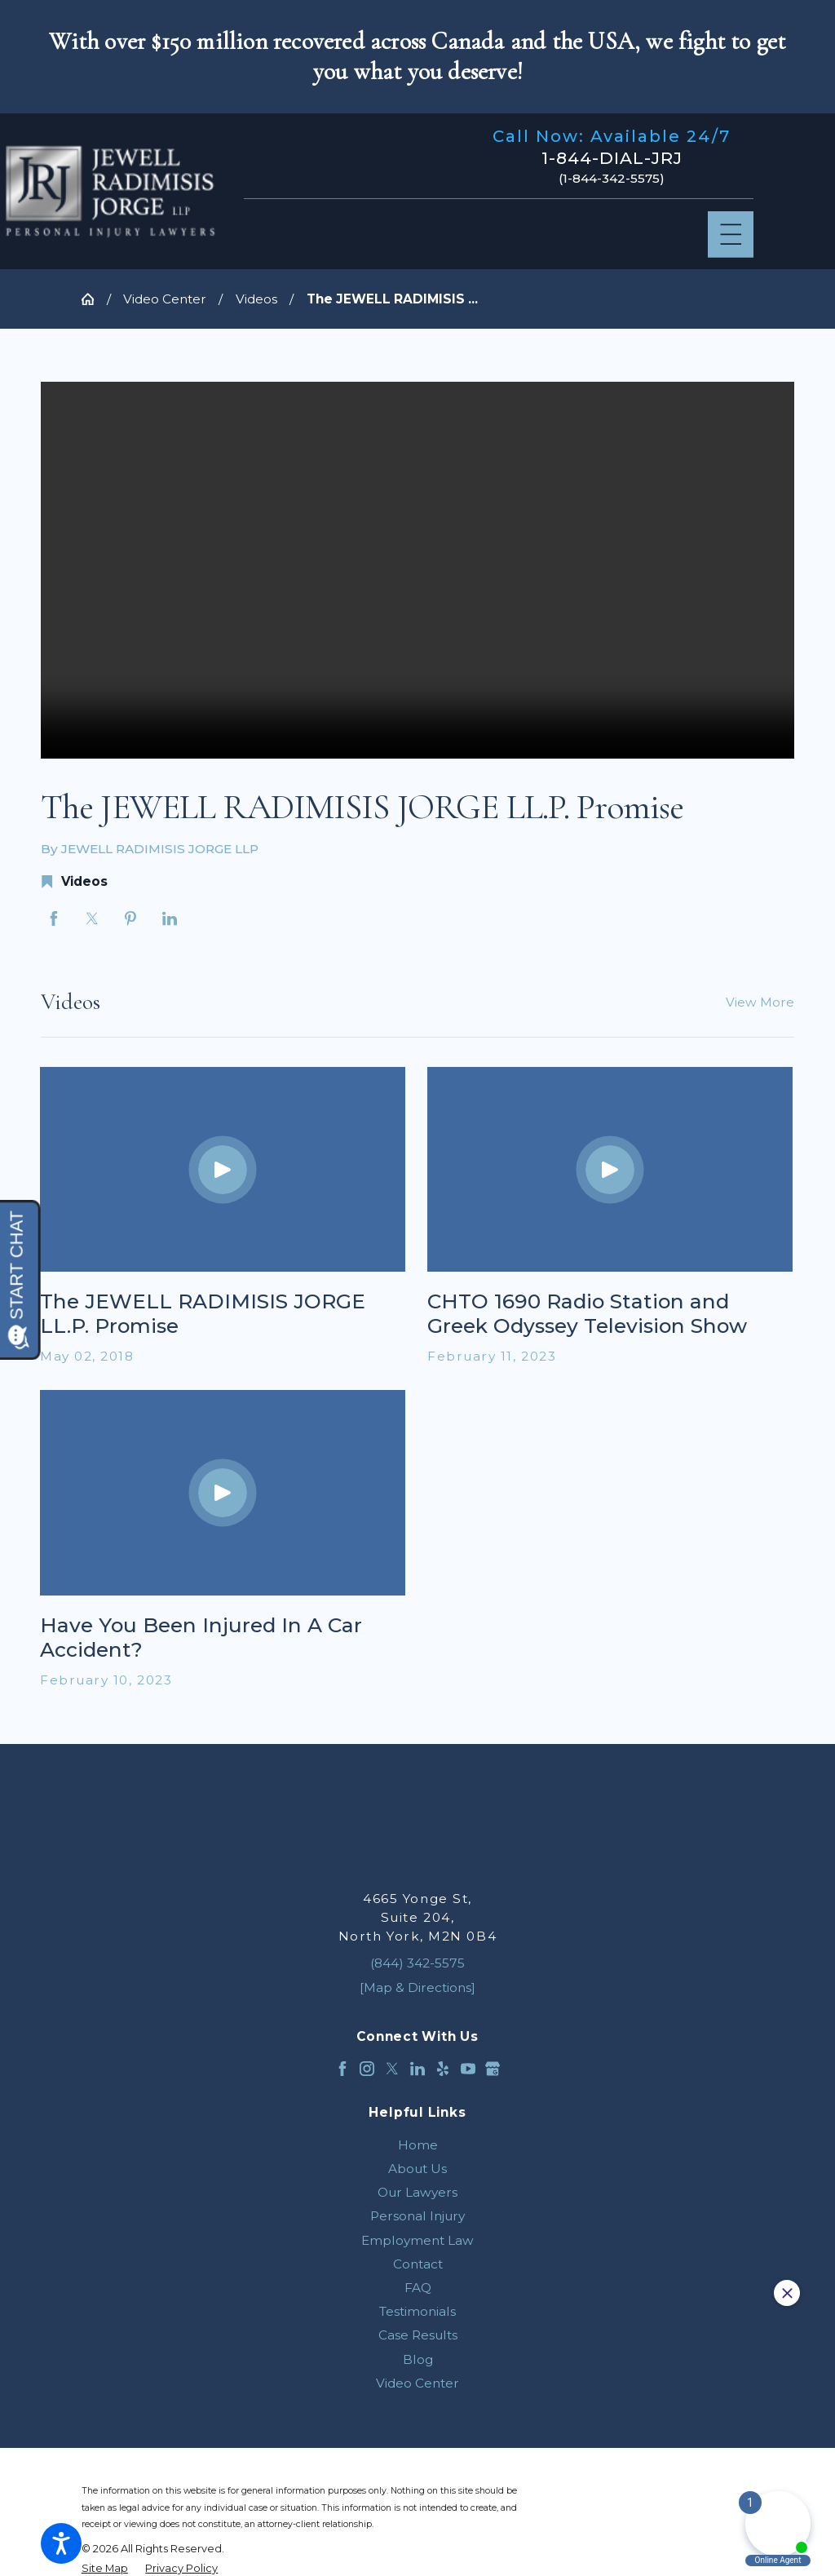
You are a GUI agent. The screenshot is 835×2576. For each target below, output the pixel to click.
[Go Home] (94, 299)
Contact (418, 2264)
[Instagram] (367, 2068)
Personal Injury (417, 2216)
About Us (417, 2168)
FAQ (417, 2287)
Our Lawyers (417, 2192)
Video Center (164, 299)
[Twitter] (392, 2068)
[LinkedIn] (417, 2068)
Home (418, 2145)
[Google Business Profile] (492, 2068)
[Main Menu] (731, 234)
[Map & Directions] (417, 1987)
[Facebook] (342, 2068)
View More (760, 1002)
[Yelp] (442, 2068)
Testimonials (417, 2311)
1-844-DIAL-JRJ (612, 158)
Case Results (417, 2335)
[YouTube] (468, 2068)
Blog (418, 2359)
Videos (256, 299)
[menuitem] (417, 2145)
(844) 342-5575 (417, 1963)
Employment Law (417, 2240)
